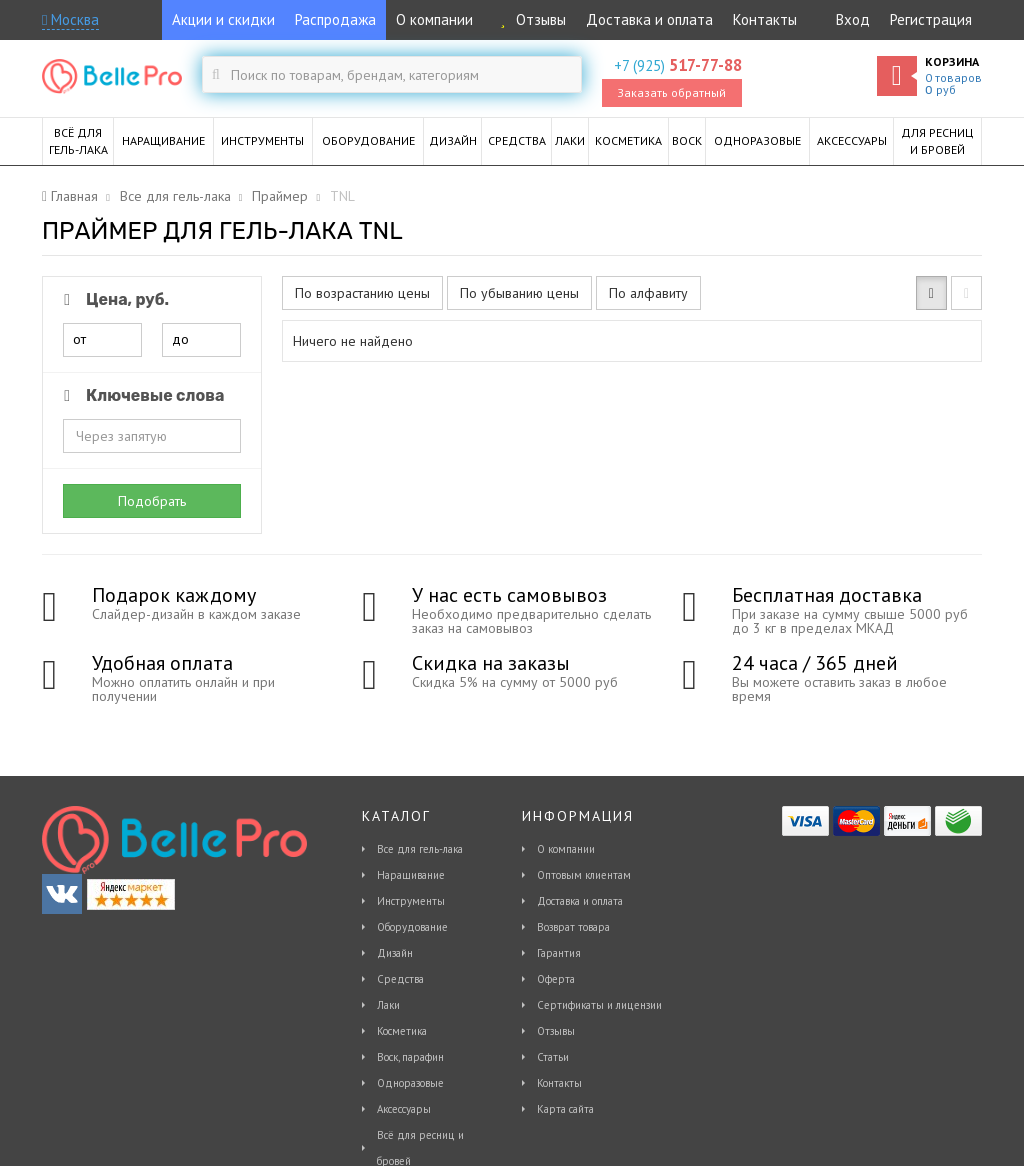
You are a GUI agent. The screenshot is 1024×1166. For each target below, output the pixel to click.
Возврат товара (573, 927)
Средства (400, 979)
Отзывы (529, 19)
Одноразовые (410, 1083)
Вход (853, 19)
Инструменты (411, 901)
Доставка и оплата (649, 19)
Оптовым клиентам (584, 875)
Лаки (388, 1005)
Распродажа (335, 19)
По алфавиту (648, 293)
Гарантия (559, 953)
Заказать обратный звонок (671, 96)
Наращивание (411, 875)
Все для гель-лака (420, 849)
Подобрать (152, 501)
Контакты (765, 19)
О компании (434, 19)
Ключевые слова (140, 395)
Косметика (402, 1031)
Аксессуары (404, 1109)
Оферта (556, 979)
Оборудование (412, 927)
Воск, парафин (410, 1057)
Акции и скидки (223, 19)
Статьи (553, 1057)
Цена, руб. (113, 299)
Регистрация (931, 19)
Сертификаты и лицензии (599, 1005)
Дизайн (395, 953)
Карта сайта (565, 1109)
